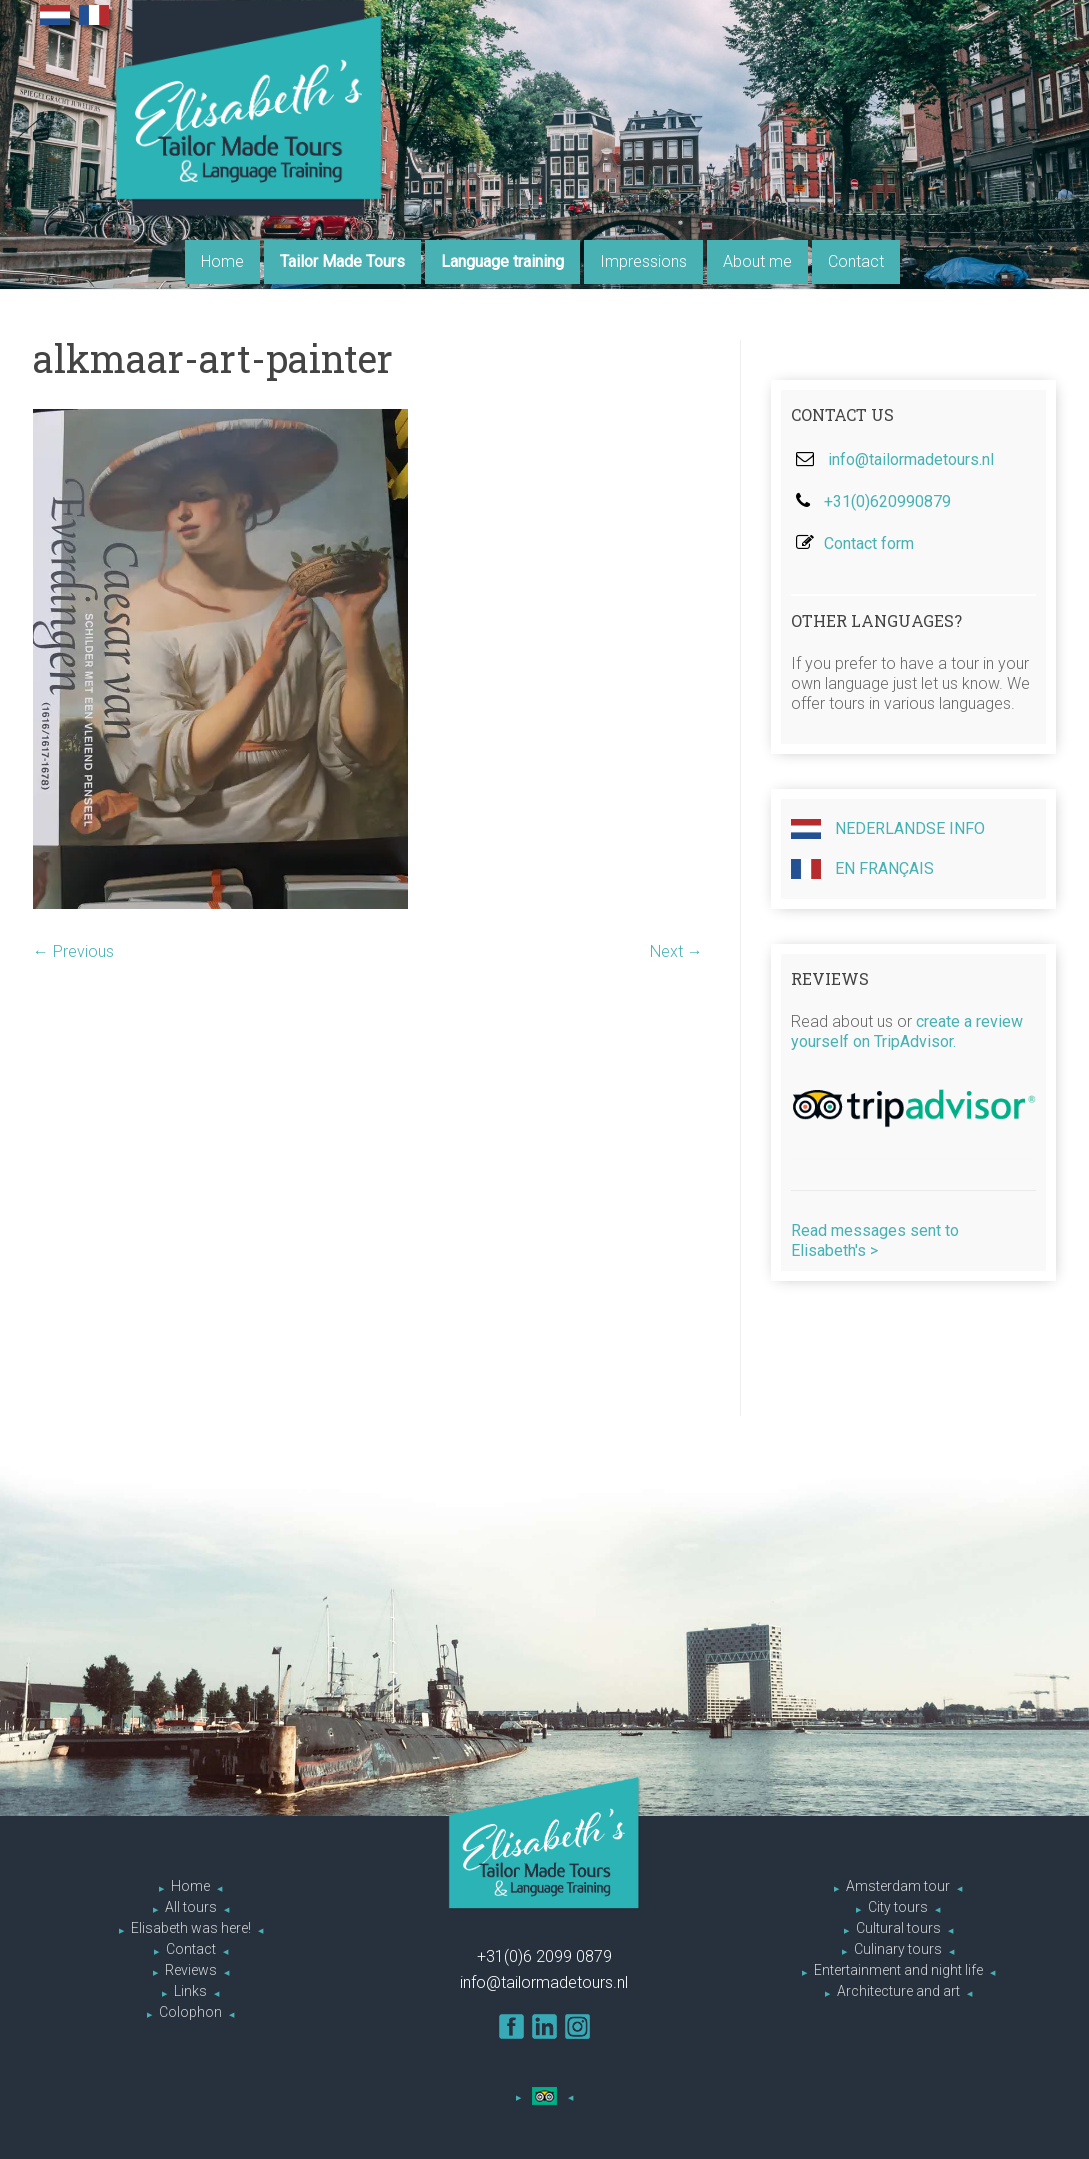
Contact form (869, 543)
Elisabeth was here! (191, 1928)
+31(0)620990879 (887, 501)
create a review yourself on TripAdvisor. (907, 1031)
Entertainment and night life (898, 1970)
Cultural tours (898, 1928)
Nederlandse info (888, 829)
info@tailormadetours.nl (911, 459)
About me (757, 261)
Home (222, 261)
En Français (862, 869)
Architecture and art (898, 1991)
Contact (856, 261)
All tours (191, 1907)
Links (190, 1991)
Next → (676, 951)
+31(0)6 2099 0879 (544, 1956)
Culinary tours (898, 1949)
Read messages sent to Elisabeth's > (875, 1240)
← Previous (73, 951)
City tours (898, 1907)
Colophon (190, 2012)
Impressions (643, 261)
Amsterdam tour (898, 1886)
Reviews (191, 1970)
